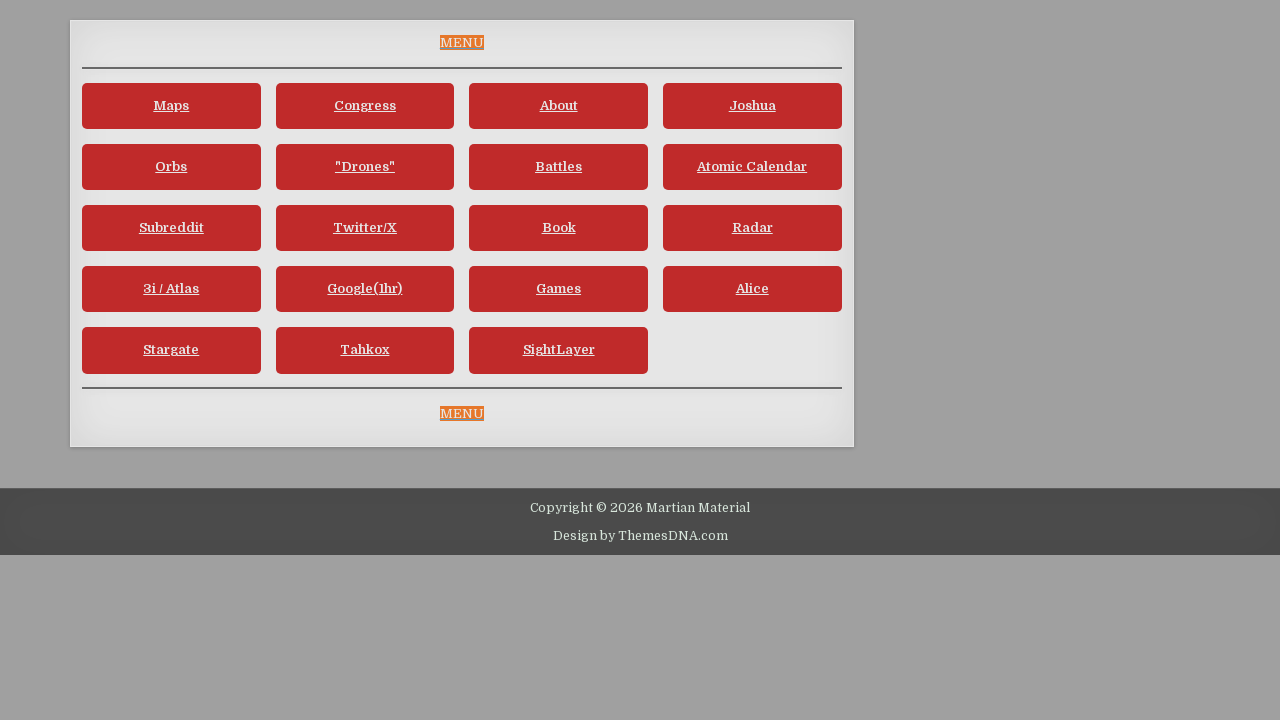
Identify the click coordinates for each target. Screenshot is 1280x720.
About (559, 105)
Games (558, 288)
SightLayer (559, 349)
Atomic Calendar (752, 166)
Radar (752, 227)
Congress (365, 105)
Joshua (752, 105)
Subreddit (171, 227)
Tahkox (364, 349)
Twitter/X (365, 227)
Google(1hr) (364, 288)
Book (559, 227)
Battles (558, 166)
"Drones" (365, 166)
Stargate (171, 349)
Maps (171, 105)
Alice (752, 288)
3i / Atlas (171, 288)
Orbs (171, 166)
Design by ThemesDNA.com (640, 536)
